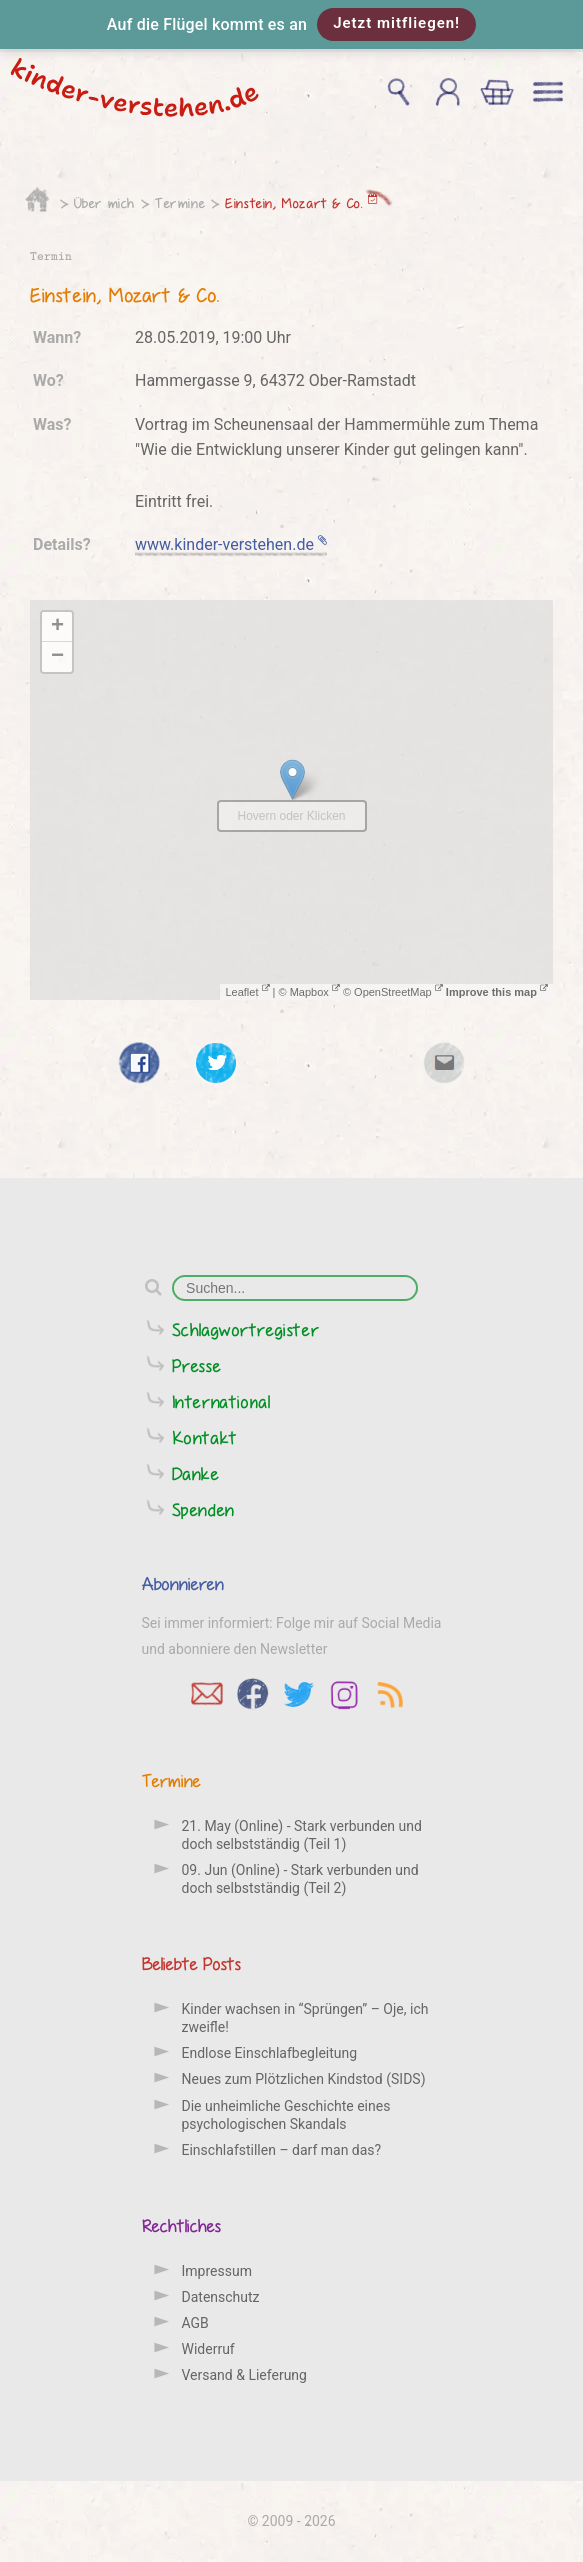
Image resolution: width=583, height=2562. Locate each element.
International (221, 1401)
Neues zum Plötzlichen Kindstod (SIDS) (304, 2079)
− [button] (57, 657)
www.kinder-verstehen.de (231, 544)
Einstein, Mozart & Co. (301, 202)
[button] (291, 24)
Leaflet (247, 992)
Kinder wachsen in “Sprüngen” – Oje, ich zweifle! (305, 2018)
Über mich (104, 203)
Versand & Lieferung (244, 2375)
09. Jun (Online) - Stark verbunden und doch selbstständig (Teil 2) (300, 1879)
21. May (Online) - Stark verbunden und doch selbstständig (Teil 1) (302, 1835)
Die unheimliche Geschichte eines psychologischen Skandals (286, 2115)
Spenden (203, 1509)
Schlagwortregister (246, 1329)
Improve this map (497, 992)
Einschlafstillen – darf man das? (282, 2150)
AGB (195, 2323)
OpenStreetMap (398, 992)
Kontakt (205, 1437)
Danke (196, 1473)
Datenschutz (221, 2297)
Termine (180, 203)
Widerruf (208, 2349)
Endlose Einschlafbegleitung (270, 2053)
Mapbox (315, 992)
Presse (197, 1365)
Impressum (217, 2271)
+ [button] (57, 627)
